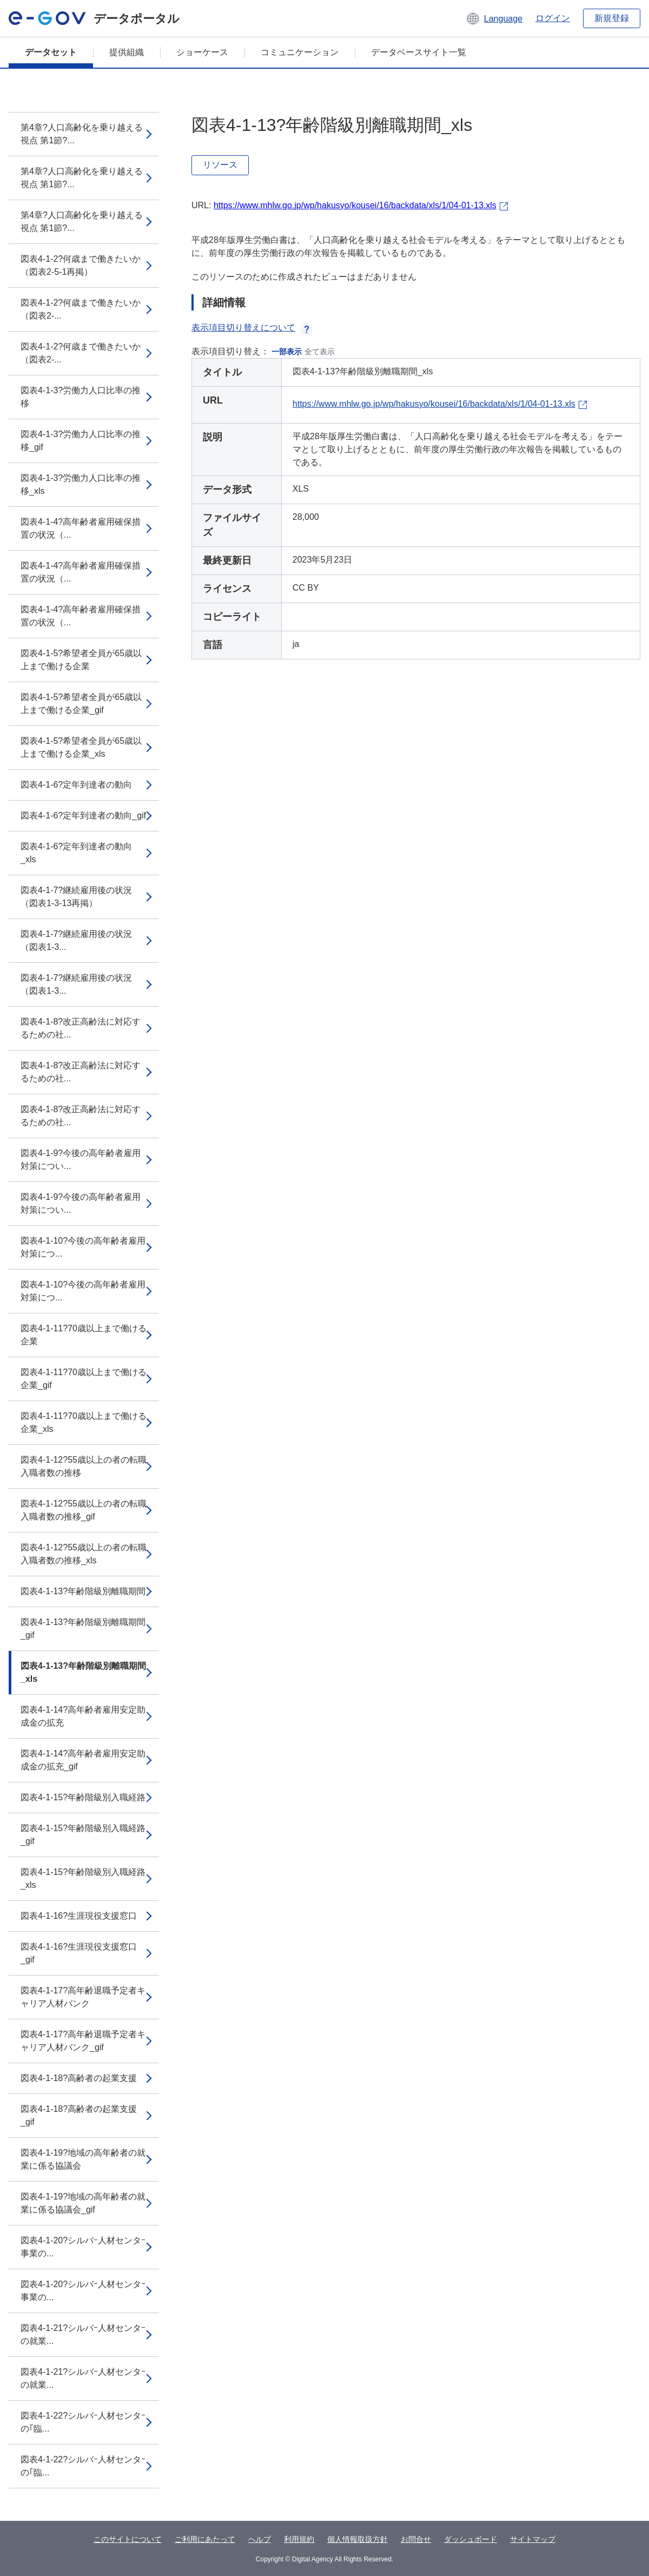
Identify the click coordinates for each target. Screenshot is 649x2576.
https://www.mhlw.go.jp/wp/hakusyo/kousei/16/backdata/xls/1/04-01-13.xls (355, 205)
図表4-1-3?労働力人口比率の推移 (81, 397)
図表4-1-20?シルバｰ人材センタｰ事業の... (83, 2247)
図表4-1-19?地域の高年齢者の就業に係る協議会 (83, 2159)
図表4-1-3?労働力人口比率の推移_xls (81, 484)
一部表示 (286, 351)
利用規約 (299, 2539)
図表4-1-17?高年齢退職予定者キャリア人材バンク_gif (83, 2041)
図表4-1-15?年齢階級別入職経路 (83, 1797)
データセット (51, 52)
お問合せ (416, 2539)
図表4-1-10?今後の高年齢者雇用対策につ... (83, 1247)
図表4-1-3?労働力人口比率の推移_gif (81, 441)
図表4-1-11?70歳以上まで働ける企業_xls (84, 1422)
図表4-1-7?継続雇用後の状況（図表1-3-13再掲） (76, 897)
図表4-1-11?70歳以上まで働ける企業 (84, 1335)
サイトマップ (532, 2539)
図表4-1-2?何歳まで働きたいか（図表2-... (81, 309)
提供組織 (126, 52)
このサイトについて (128, 2539)
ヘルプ (259, 2539)
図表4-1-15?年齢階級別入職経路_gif (83, 1835)
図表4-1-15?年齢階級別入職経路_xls (83, 1878)
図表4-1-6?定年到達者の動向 (76, 784)
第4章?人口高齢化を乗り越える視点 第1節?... (82, 134)
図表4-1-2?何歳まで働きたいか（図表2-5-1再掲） (81, 265)
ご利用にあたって (205, 2539)
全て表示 (319, 351)
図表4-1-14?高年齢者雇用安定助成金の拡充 (83, 1716)
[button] (494, 18)
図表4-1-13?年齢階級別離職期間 (83, 1591)
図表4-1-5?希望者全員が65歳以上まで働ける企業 (81, 660)
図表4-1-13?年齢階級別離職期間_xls (83, 1672)
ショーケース (202, 52)
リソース (220, 164)
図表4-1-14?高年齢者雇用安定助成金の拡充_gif (83, 1760)
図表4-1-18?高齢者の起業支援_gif (79, 2115)
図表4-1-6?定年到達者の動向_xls (76, 853)
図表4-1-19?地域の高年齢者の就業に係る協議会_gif (83, 2203)
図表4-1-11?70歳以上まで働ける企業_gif (84, 1379)
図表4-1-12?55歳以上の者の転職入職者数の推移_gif (84, 1510)
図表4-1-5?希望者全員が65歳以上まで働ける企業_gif (81, 703)
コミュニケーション (300, 52)
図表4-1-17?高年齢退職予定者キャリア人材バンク (83, 1997)
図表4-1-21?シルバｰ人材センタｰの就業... (83, 2334)
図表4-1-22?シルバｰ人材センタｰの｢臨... (83, 2422)
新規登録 (611, 18)
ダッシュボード (470, 2539)
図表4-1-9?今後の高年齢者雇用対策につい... (81, 1159)
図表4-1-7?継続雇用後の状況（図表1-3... (76, 940)
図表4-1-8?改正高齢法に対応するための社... (81, 1028)
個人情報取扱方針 (357, 2539)
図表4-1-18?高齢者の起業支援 (79, 2078)
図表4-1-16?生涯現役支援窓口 (79, 1915)
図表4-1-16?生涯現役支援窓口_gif (79, 1953)
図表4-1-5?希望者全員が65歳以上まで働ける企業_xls (81, 747)
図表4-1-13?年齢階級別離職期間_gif (83, 1628)
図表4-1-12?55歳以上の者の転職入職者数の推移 (84, 1466)
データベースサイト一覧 (418, 52)
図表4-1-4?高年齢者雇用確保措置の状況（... (81, 528)
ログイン (552, 18)
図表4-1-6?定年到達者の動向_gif (83, 815)
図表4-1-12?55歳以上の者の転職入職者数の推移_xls (84, 1554)
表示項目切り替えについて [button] (252, 327)
